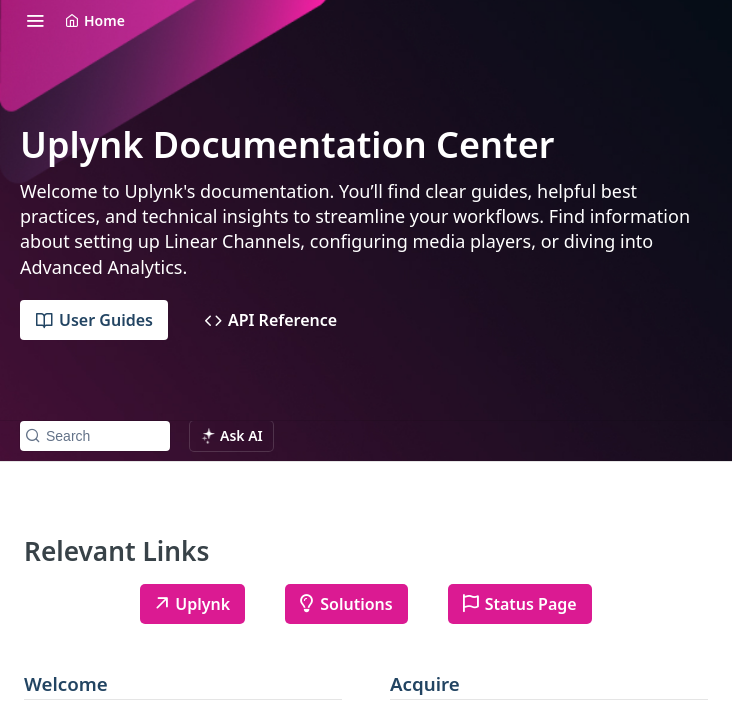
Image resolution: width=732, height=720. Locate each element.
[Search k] (95, 436)
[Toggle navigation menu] (35, 20)
